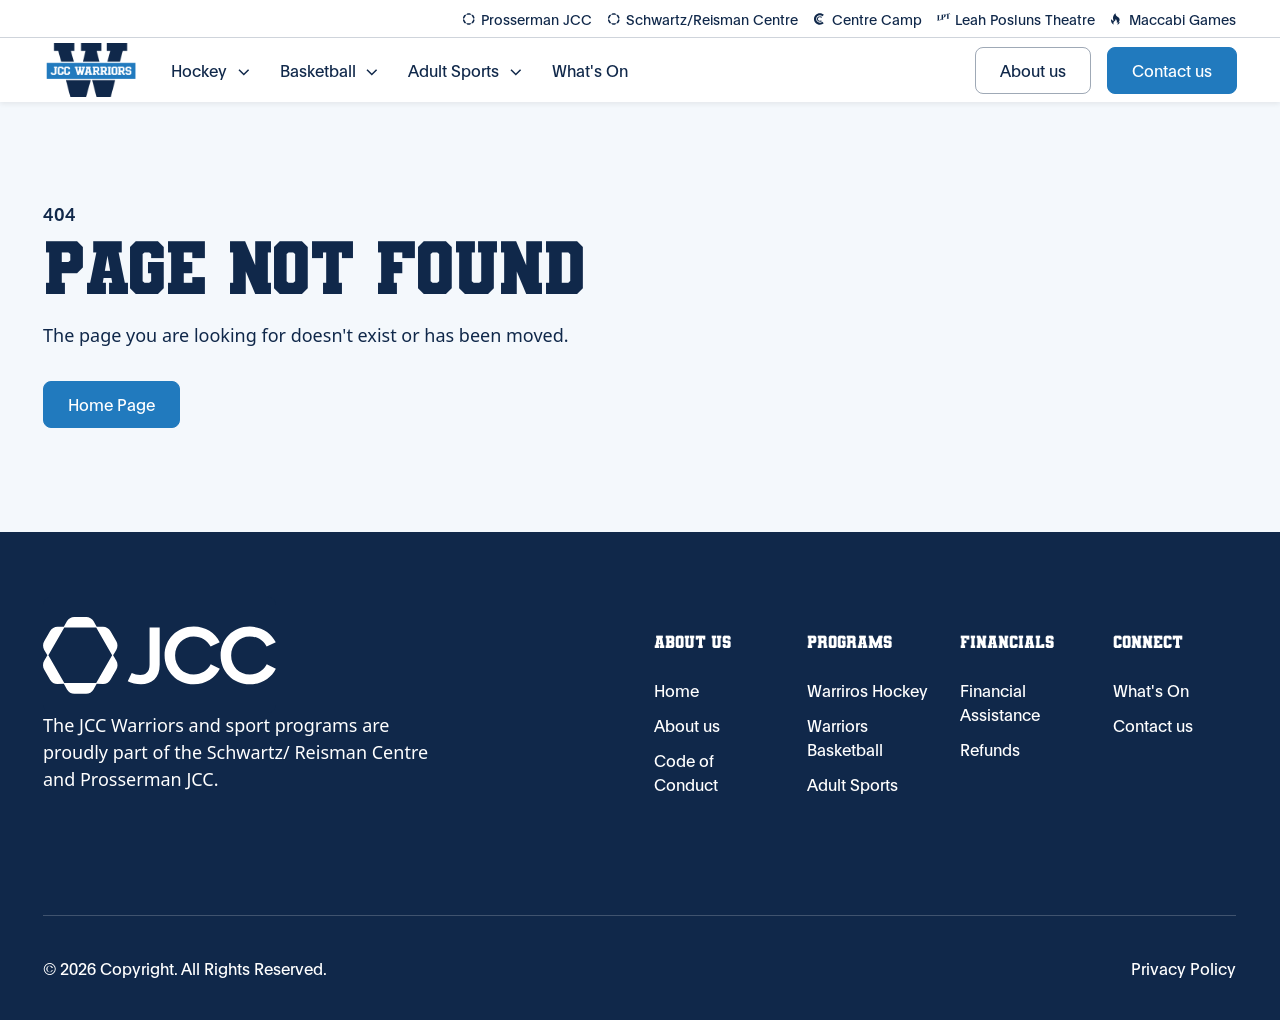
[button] (209, 70)
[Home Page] (91, 70)
